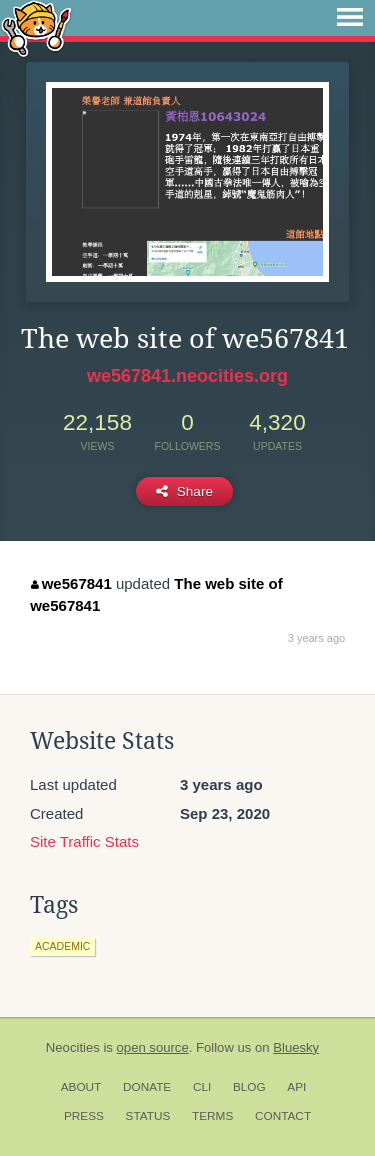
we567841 (71, 583)
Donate (147, 1087)
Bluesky (296, 1047)
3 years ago (316, 638)
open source (153, 1047)
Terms (212, 1116)
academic (62, 946)
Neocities (73, 1047)
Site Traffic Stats (84, 841)
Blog (249, 1087)
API (296, 1087)
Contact (283, 1116)
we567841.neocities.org (187, 376)
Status (148, 1116)
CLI (202, 1087)
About (81, 1087)
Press (84, 1116)
